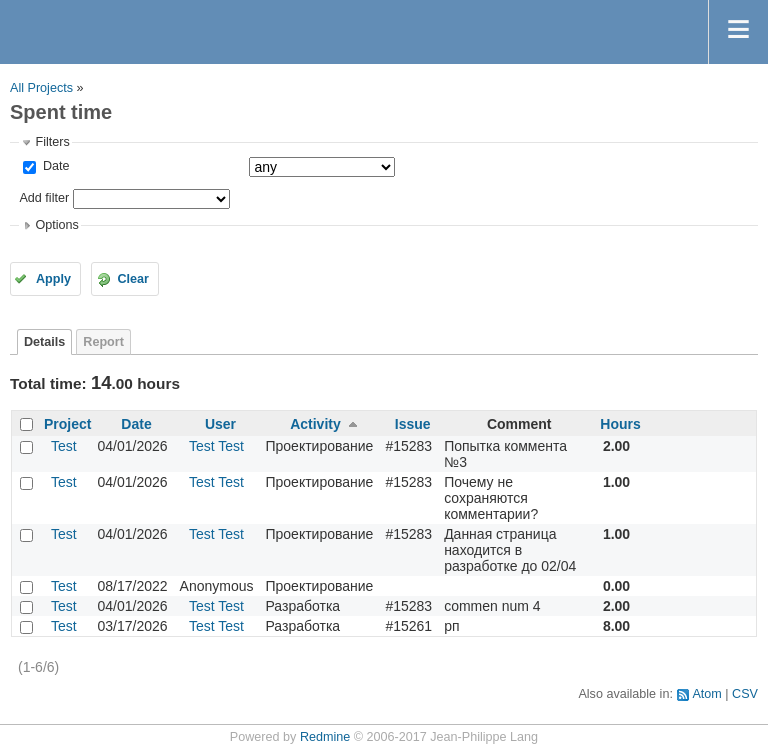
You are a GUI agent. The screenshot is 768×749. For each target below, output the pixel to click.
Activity (315, 424)
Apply (53, 279)
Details (44, 342)
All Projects (41, 88)
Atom (706, 694)
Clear (133, 279)
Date (54, 166)
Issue (413, 424)
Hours (620, 424)
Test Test (216, 446)
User (220, 424)
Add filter (44, 198)
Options (56, 225)
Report (103, 342)
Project (67, 424)
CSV (745, 694)
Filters (52, 142)
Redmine (325, 737)
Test (64, 446)
